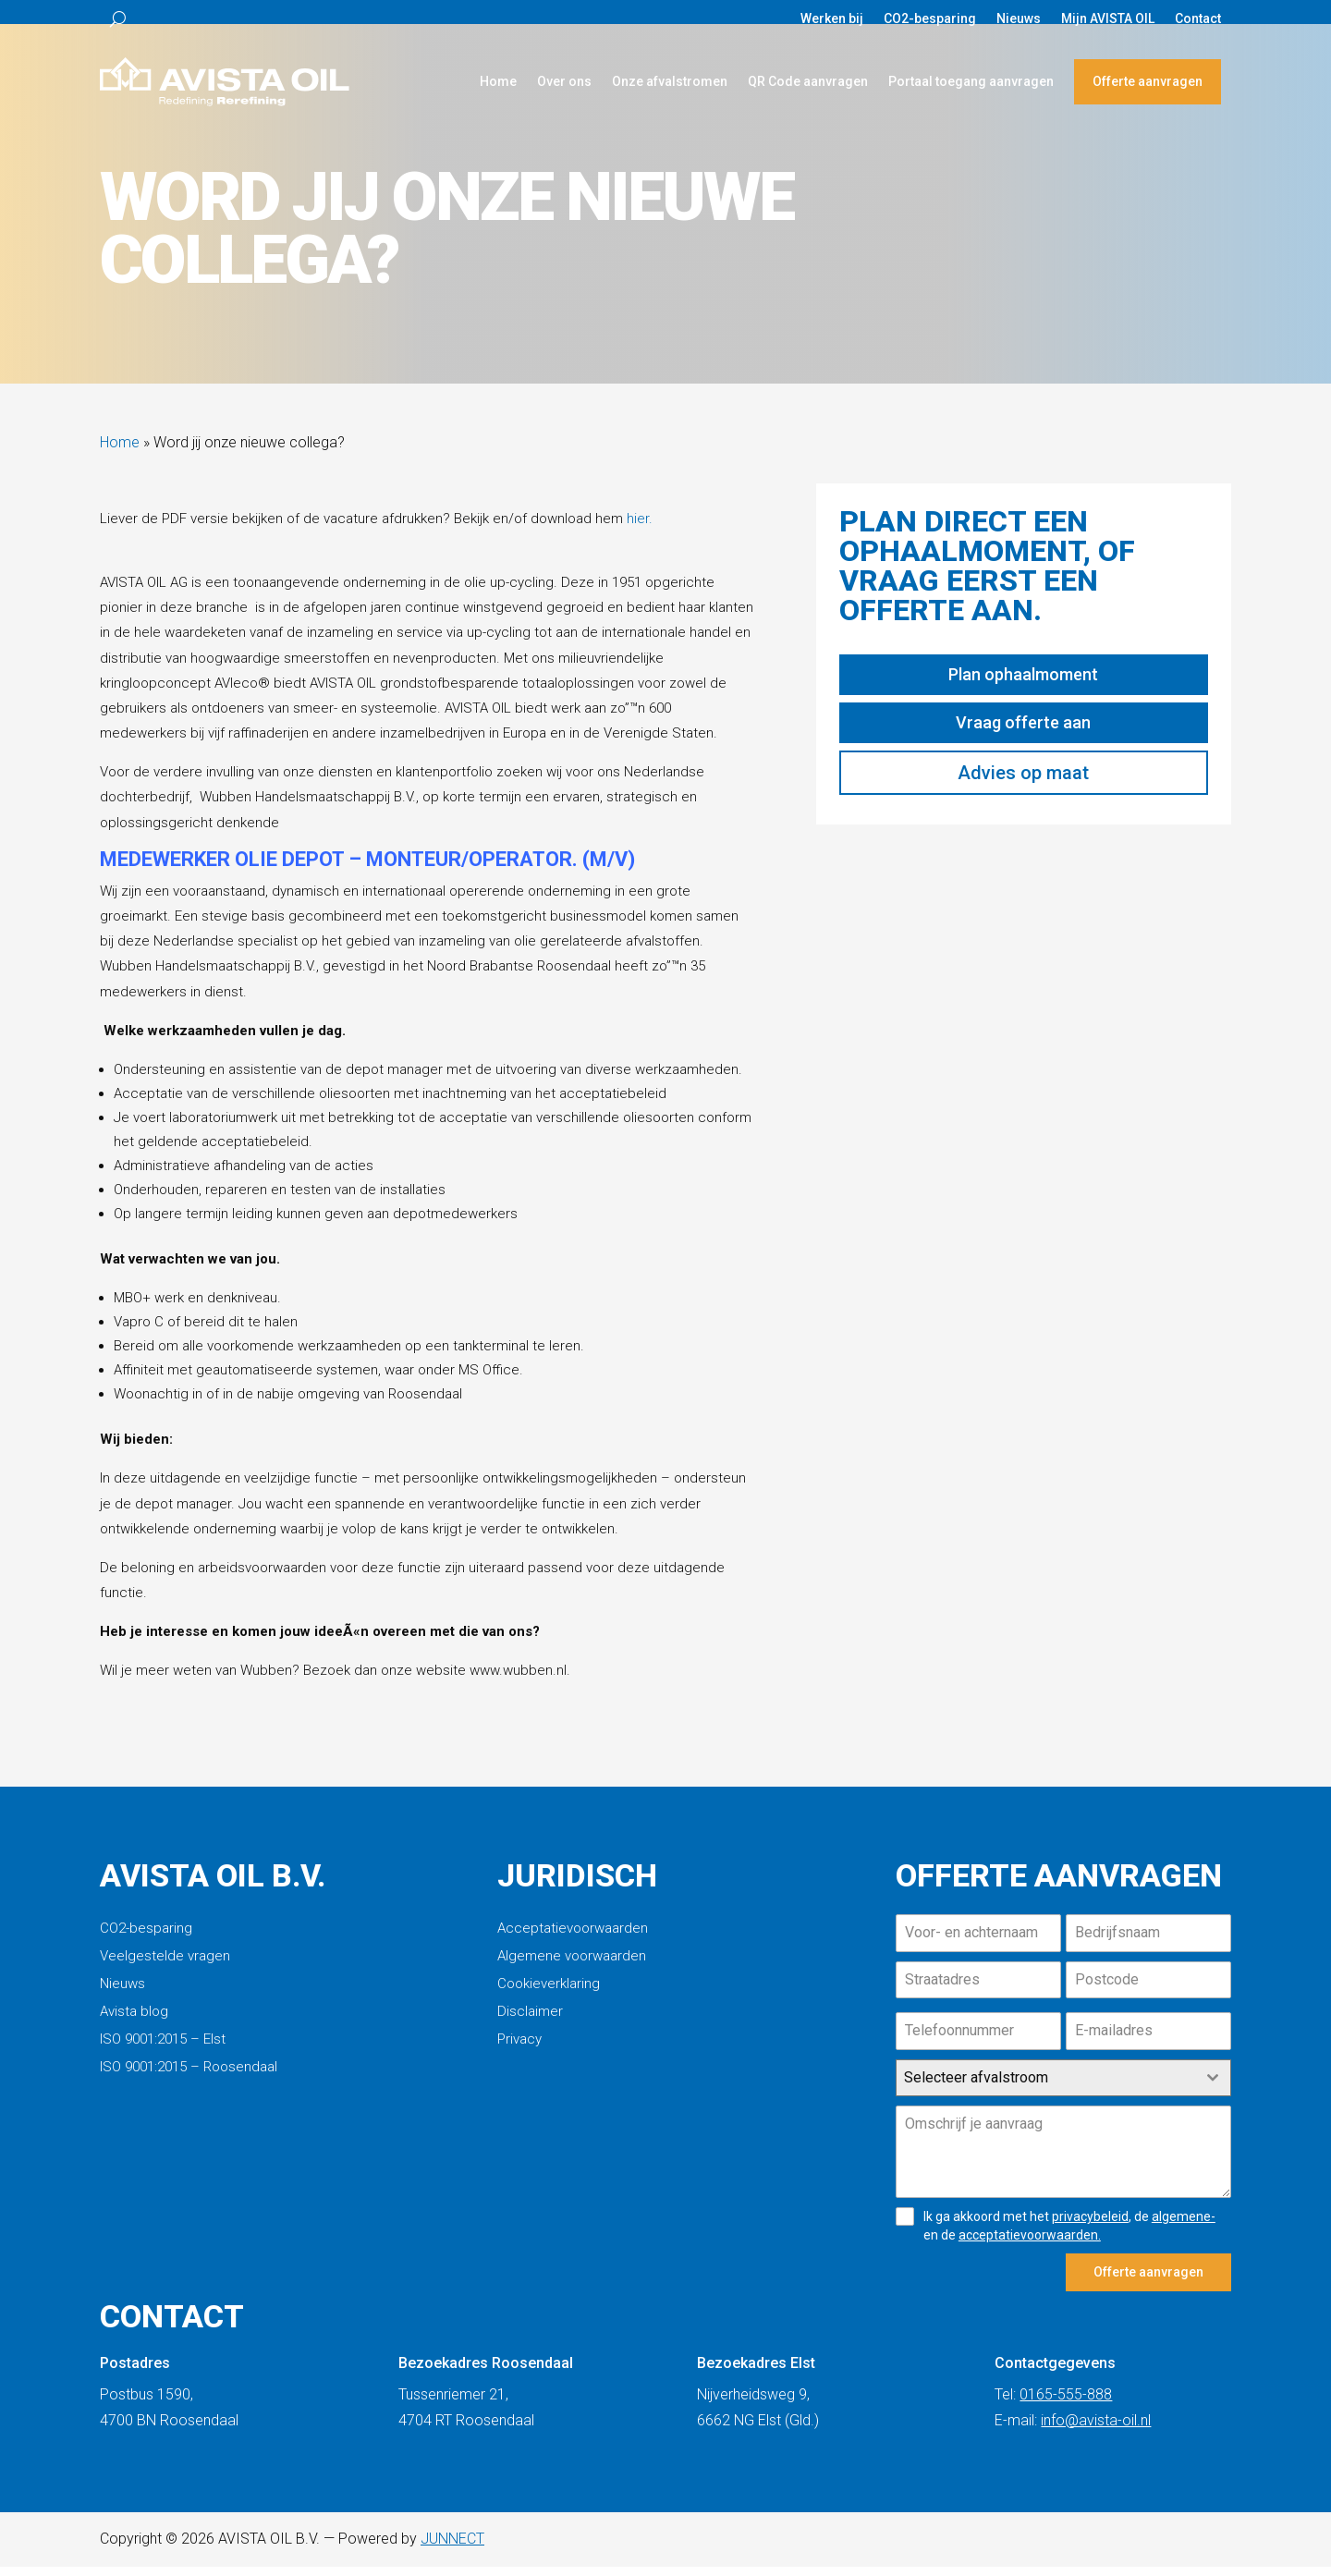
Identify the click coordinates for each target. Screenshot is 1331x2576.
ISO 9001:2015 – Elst (163, 2049)
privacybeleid (1090, 2225)
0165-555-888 (1066, 2403)
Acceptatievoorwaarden (572, 1938)
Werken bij (831, 19)
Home (498, 81)
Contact (1198, 19)
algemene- (1183, 2225)
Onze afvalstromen (669, 81)
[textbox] (1046, 2087)
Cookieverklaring (548, 1993)
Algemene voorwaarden (571, 1966)
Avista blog (134, 2021)
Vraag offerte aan (1023, 731)
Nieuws (1018, 19)
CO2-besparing (930, 19)
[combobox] (1063, 2087)
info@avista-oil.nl (1096, 2428)
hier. (640, 527)
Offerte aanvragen (1148, 81)
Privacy (519, 2049)
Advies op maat (1023, 782)
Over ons (564, 81)
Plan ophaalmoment (1023, 683)
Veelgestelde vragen (165, 1966)
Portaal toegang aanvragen (971, 81)
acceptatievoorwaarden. (1030, 2244)
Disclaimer (530, 2021)
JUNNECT (452, 2547)
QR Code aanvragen (808, 81)
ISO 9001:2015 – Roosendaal (188, 2076)
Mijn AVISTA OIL (1107, 19)
